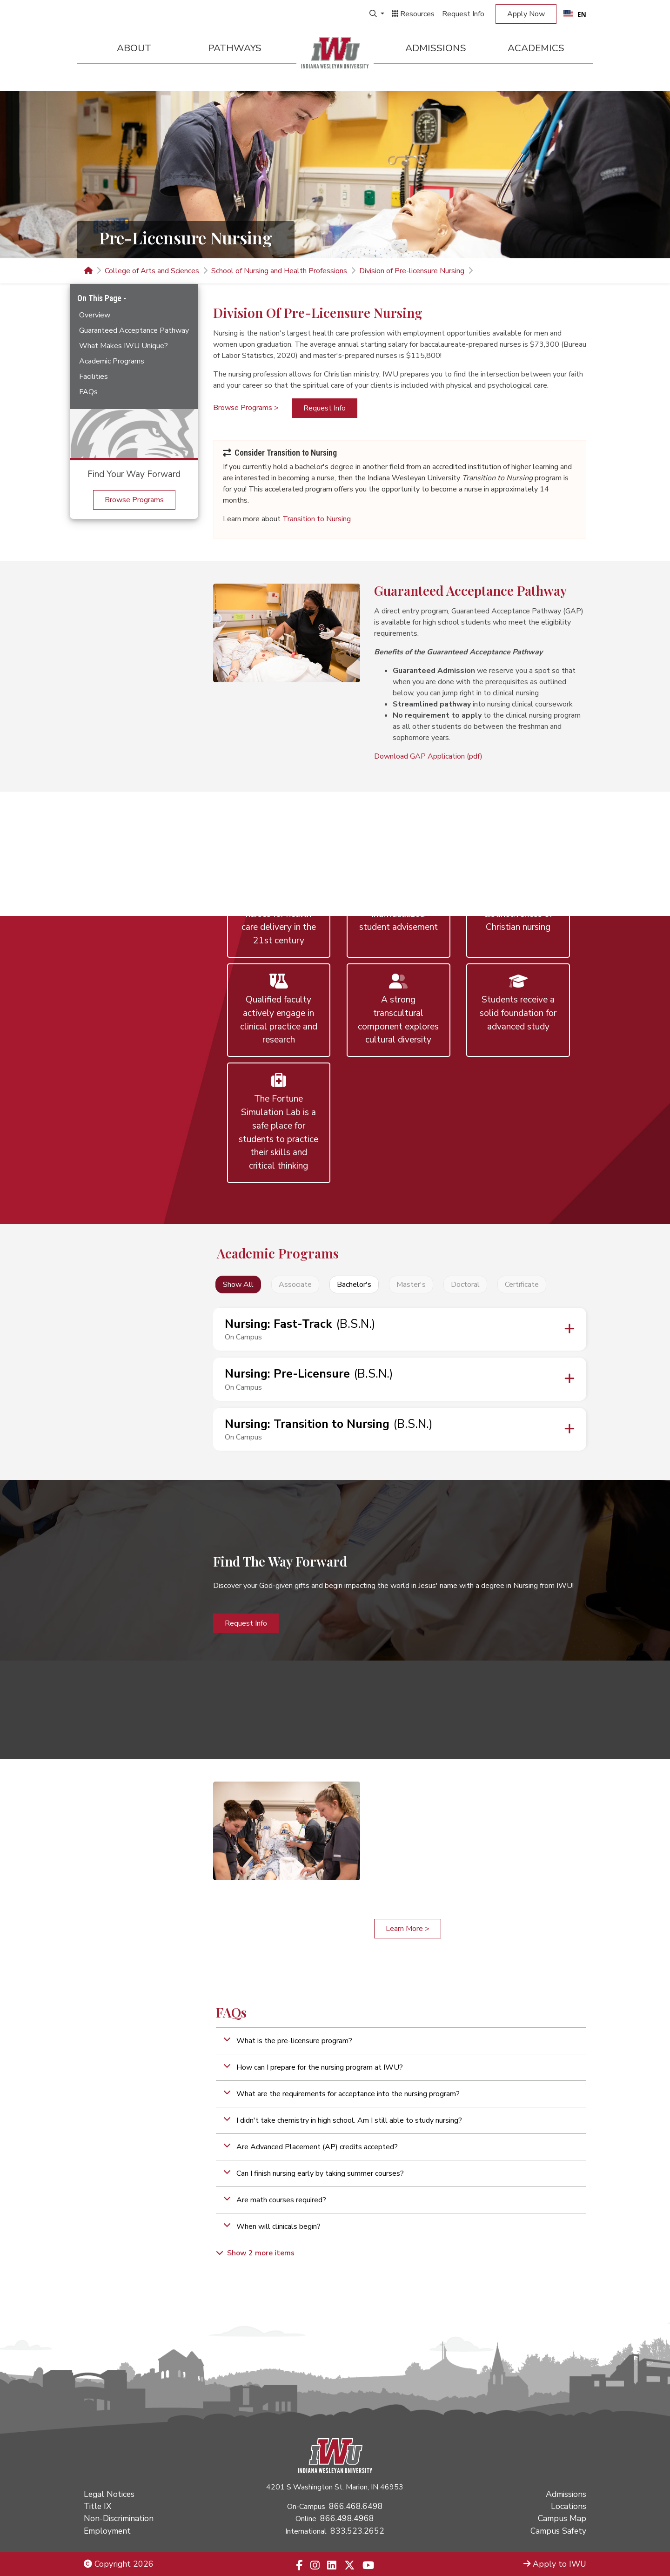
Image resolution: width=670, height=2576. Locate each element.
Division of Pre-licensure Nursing (411, 271)
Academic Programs (111, 361)
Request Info (463, 14)
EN (574, 14)
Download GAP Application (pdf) (428, 756)
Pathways (234, 47)
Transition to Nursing (316, 519)
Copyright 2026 (119, 2563)
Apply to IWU (554, 2563)
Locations (568, 2506)
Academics (536, 47)
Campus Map (562, 2518)
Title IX (97, 2506)
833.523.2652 (357, 2530)
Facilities (93, 376)
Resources (413, 14)
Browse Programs (134, 500)
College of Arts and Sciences (152, 271)
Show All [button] (238, 1284)
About (134, 47)
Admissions (435, 47)
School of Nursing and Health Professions (279, 271)
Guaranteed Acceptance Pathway (134, 330)
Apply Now (526, 14)
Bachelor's (354, 1284)
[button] (401, 2041)
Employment (107, 2530)
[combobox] (574, 14)
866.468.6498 (356, 2506)
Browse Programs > (246, 408)
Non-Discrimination (119, 2518)
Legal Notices (109, 2494)
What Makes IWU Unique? (123, 346)
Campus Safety (558, 2530)
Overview (94, 315)
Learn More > (407, 1929)
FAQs (88, 392)
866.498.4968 (347, 2518)
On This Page (100, 298)
